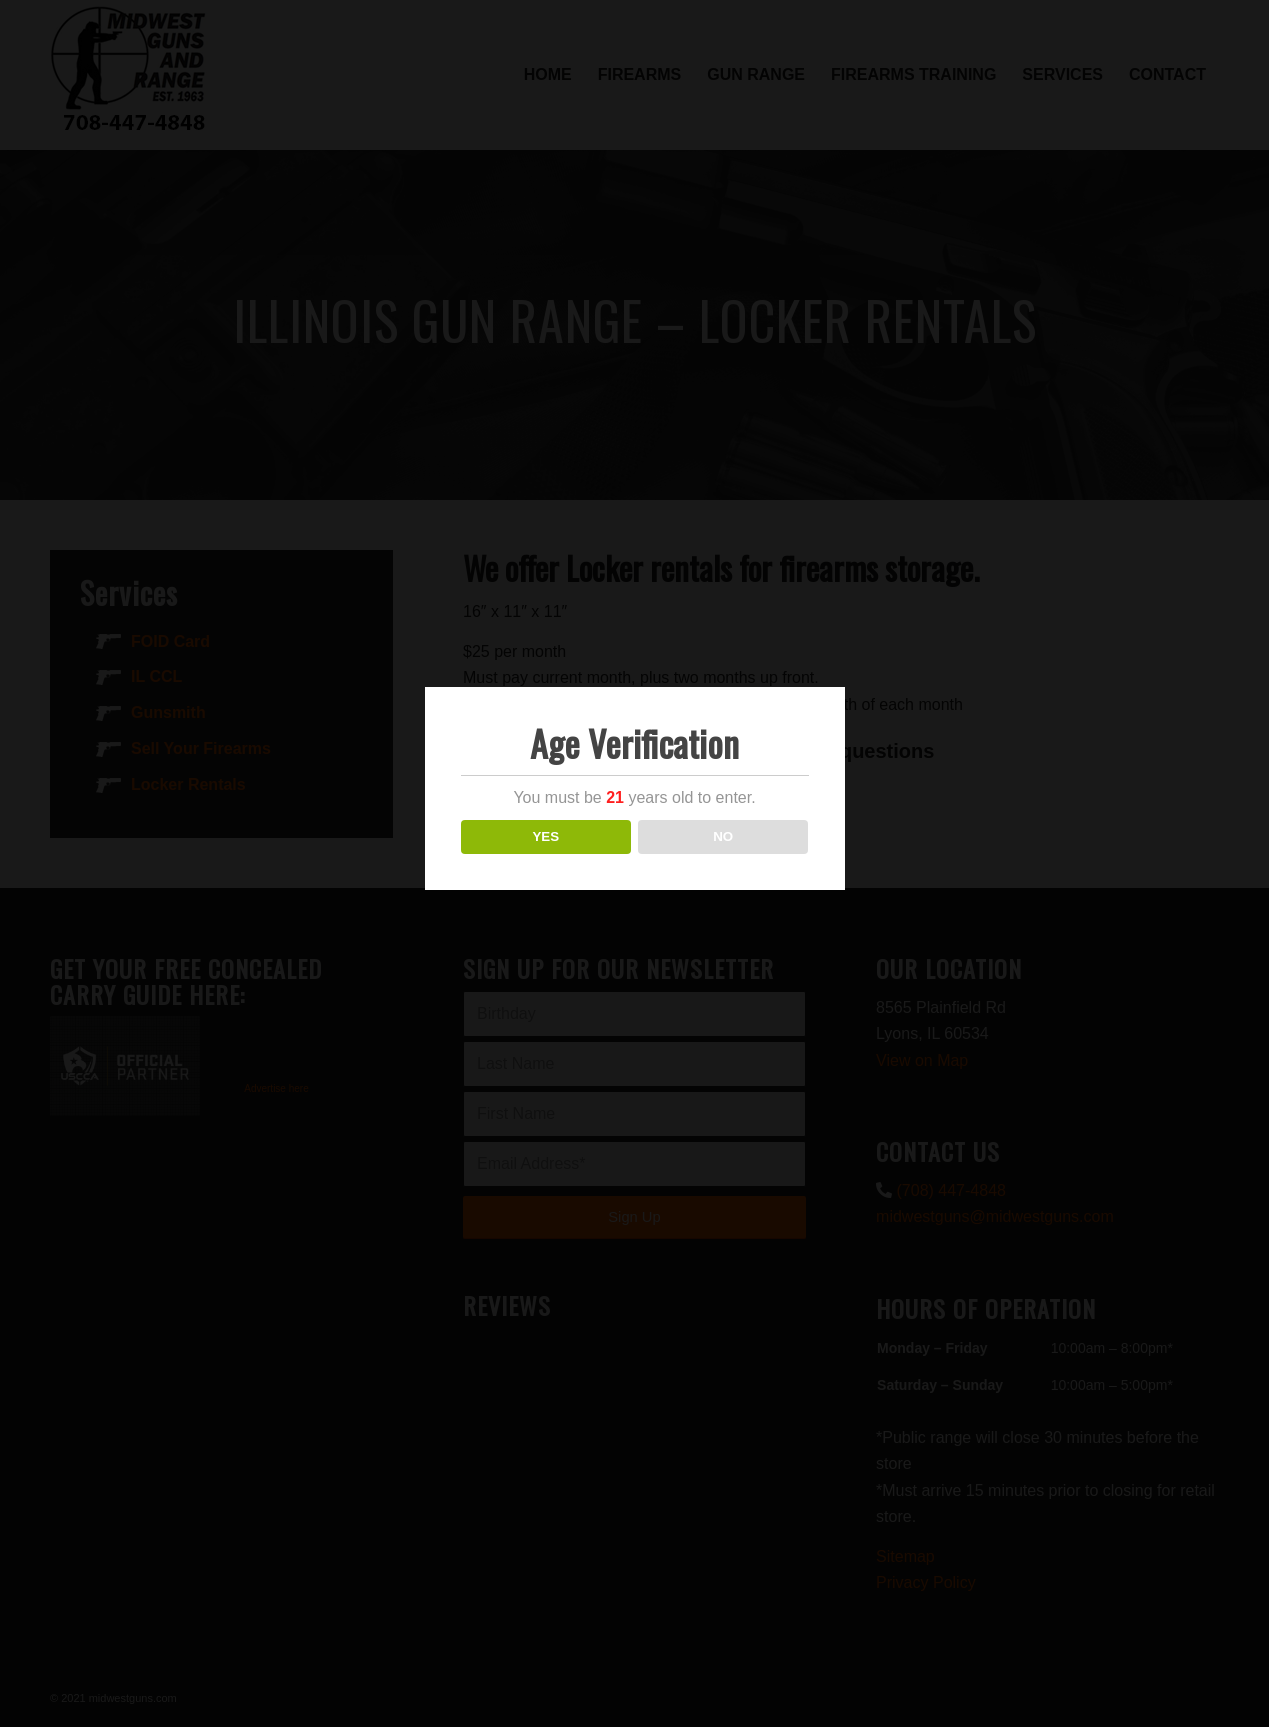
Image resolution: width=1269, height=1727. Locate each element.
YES (545, 836)
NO (723, 836)
